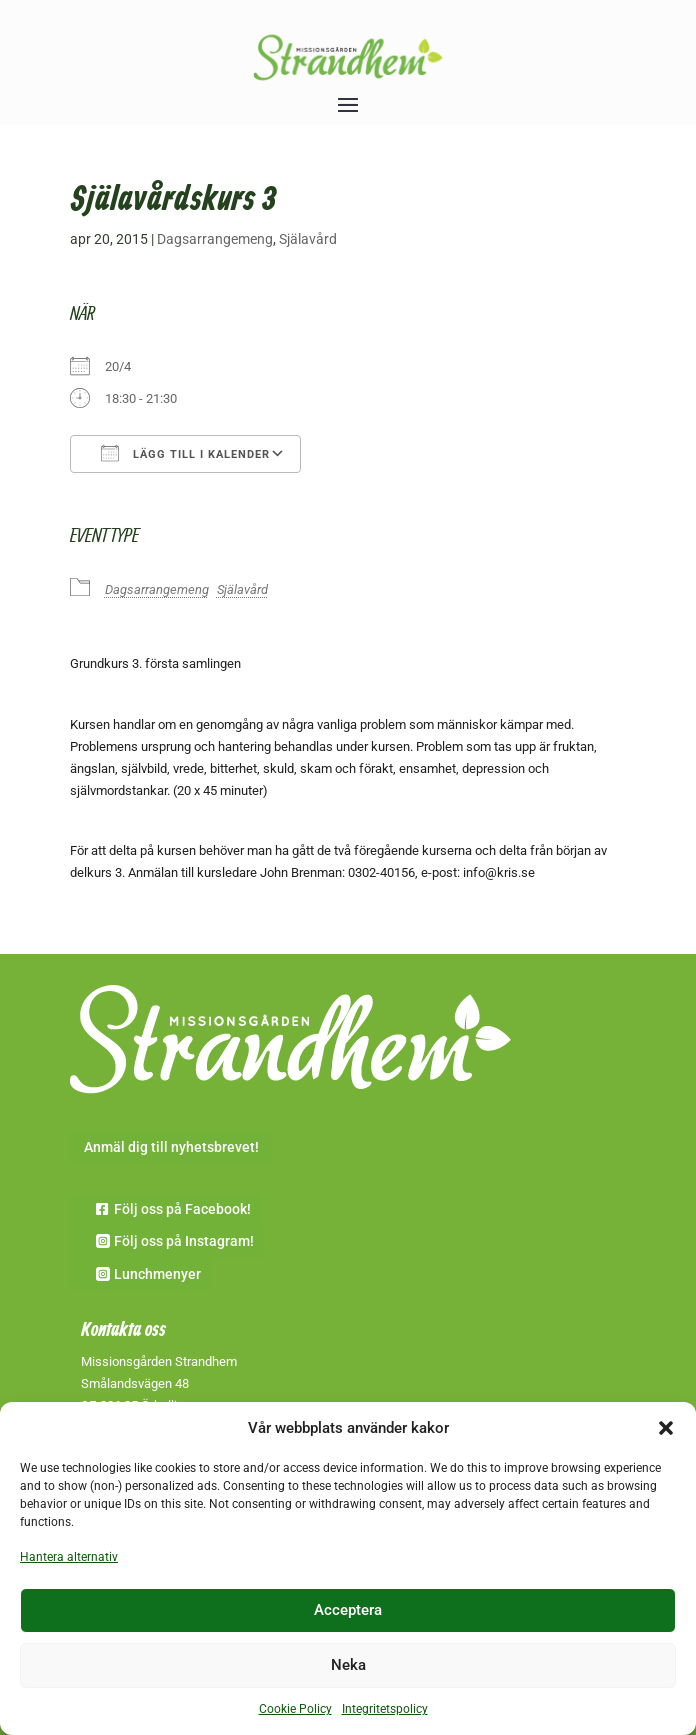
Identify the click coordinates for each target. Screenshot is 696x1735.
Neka (348, 1665)
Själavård (308, 239)
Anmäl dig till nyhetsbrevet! (171, 1147)
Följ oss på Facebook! (182, 1209)
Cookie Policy (295, 1709)
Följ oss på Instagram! (184, 1241)
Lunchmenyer (157, 1274)
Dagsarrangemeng (215, 239)
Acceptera (348, 1610)
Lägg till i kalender (185, 453)
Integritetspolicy (385, 1709)
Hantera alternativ (69, 1557)
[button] (666, 1428)
